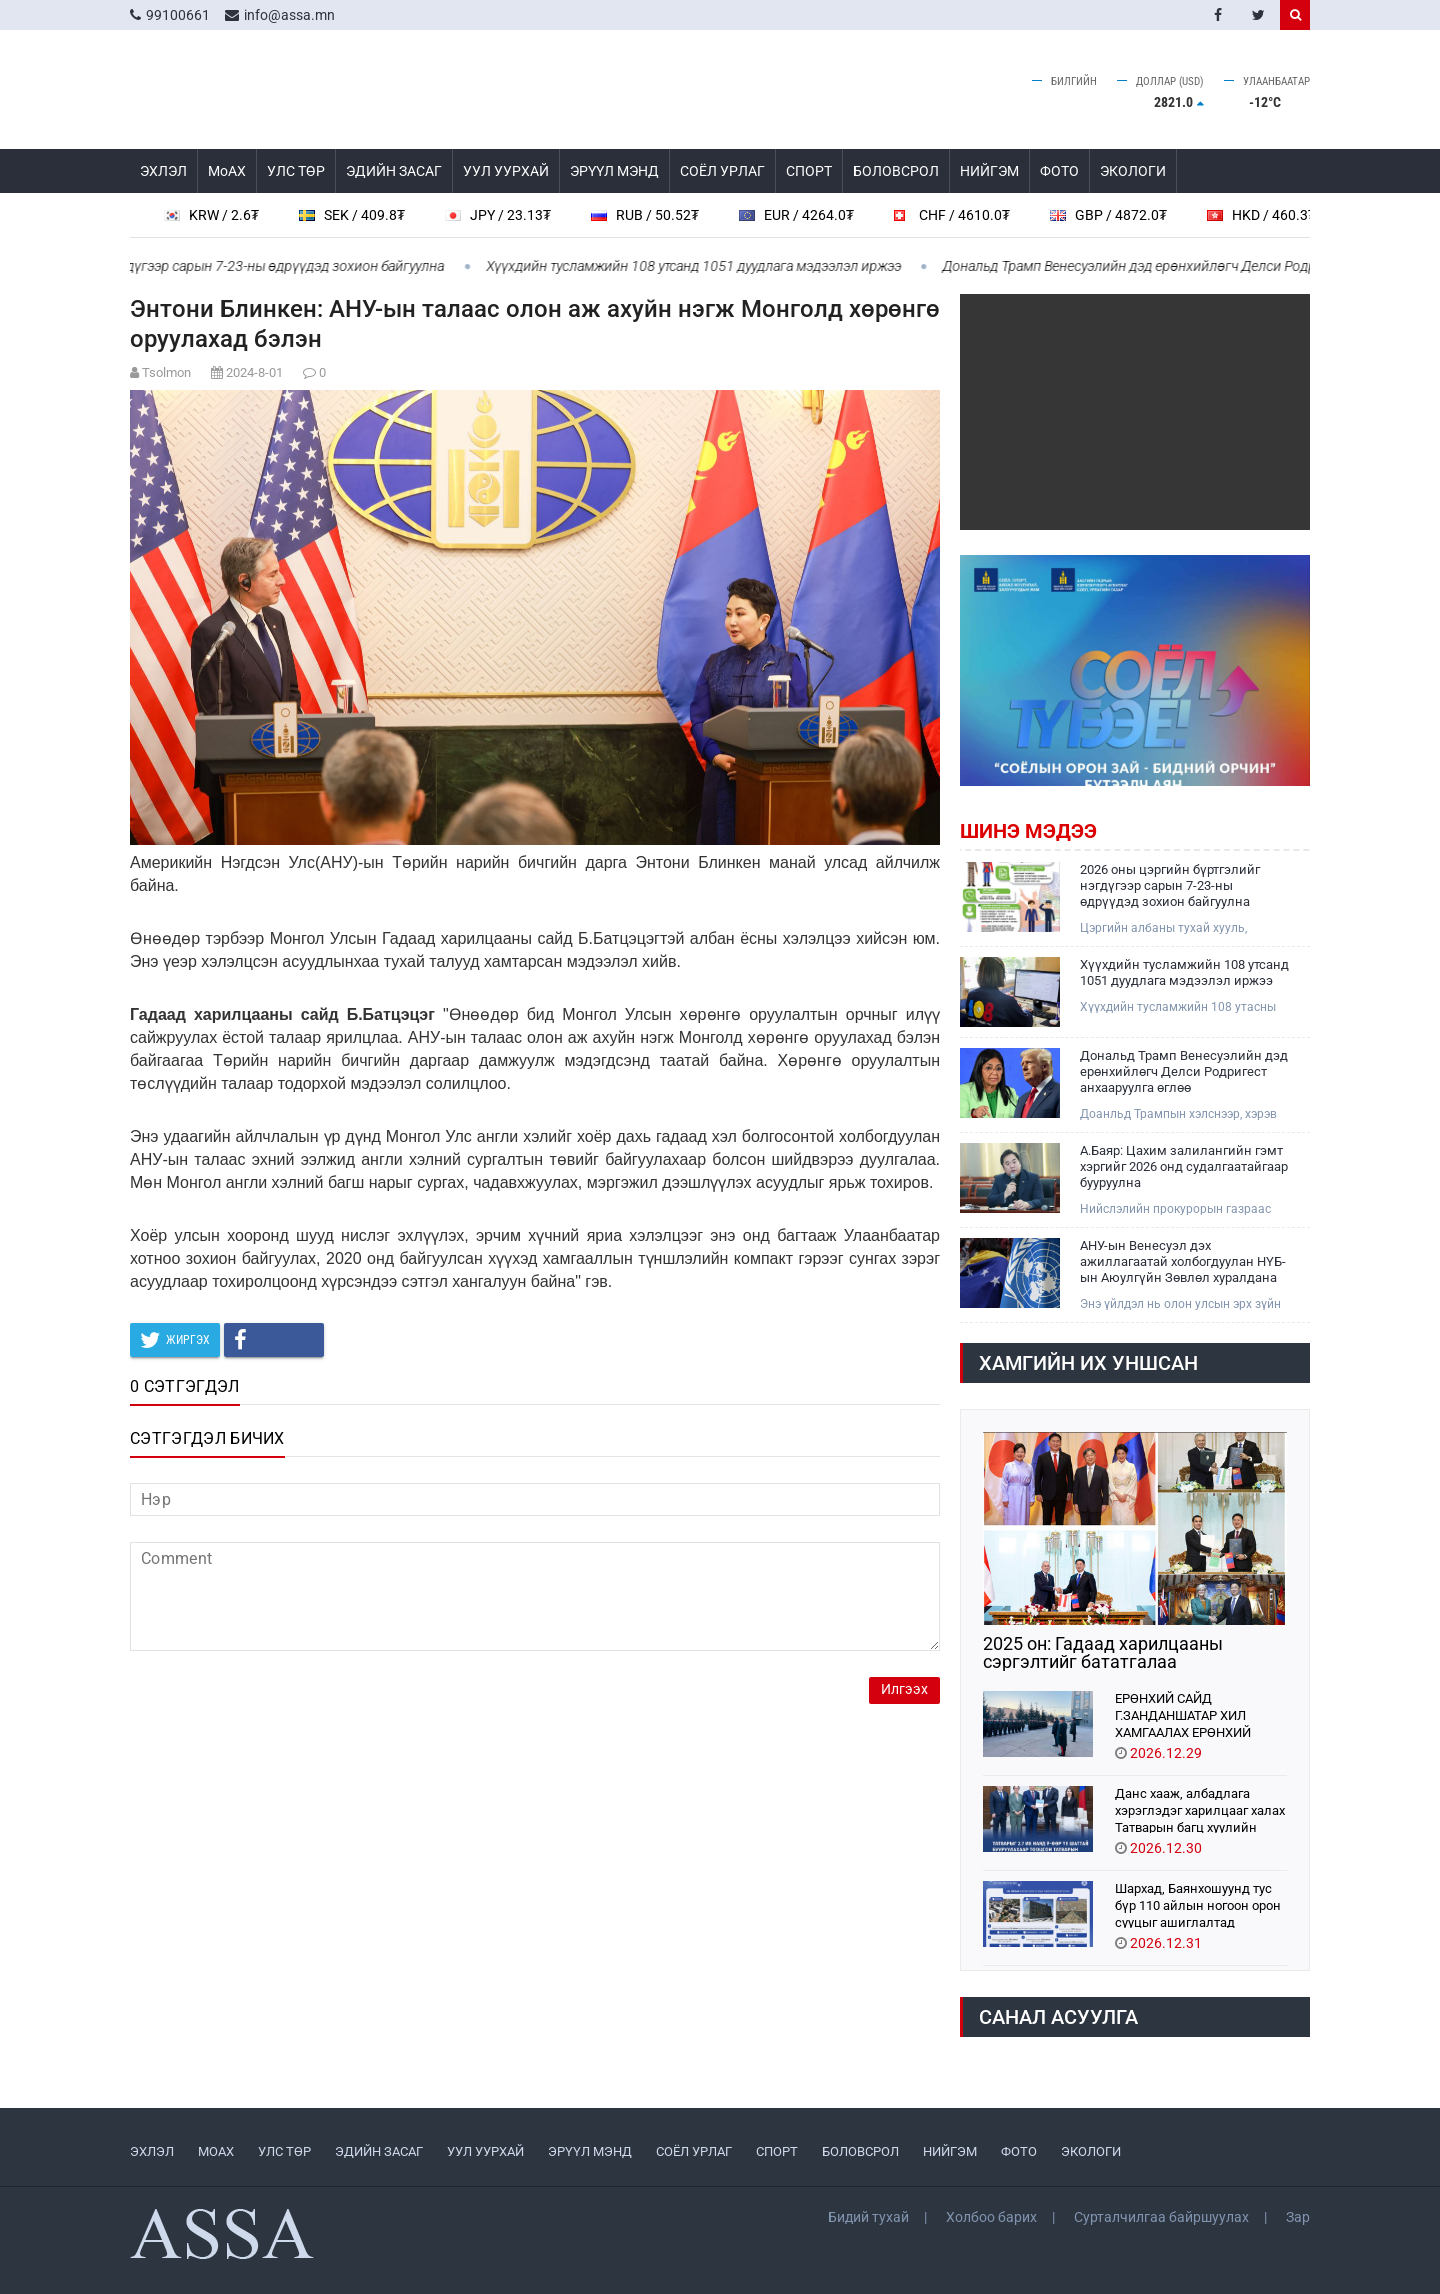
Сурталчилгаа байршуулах (1161, 2217)
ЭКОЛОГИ (1133, 171)
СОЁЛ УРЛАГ (722, 171)
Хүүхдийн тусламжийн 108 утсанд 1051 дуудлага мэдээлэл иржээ (703, 266)
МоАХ (227, 171)
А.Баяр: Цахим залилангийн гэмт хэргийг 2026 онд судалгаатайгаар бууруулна (1184, 1166)
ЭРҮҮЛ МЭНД (614, 171)
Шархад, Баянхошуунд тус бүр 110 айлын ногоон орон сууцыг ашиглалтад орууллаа (1198, 1904)
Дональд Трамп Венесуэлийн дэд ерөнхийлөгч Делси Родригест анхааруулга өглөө (1184, 1071)
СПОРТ (809, 171)
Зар (1298, 2217)
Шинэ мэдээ (1028, 831)
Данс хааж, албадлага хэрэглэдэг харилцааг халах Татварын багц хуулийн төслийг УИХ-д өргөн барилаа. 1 (1200, 1809)
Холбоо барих (991, 2217)
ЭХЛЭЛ (163, 171)
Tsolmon (166, 372)
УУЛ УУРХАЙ (506, 171)
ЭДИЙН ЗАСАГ (394, 171)
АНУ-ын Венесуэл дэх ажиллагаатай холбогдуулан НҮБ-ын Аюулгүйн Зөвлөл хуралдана (1183, 1261)
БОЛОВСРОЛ (896, 171)
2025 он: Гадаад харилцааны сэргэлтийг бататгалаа (1103, 1653)
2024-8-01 (254, 372)
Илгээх (904, 1689)
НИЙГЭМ (989, 171)
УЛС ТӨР (296, 171)
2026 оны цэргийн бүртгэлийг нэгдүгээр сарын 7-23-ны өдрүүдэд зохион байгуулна (1170, 885)
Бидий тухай (868, 2217)
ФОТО (1059, 171)
